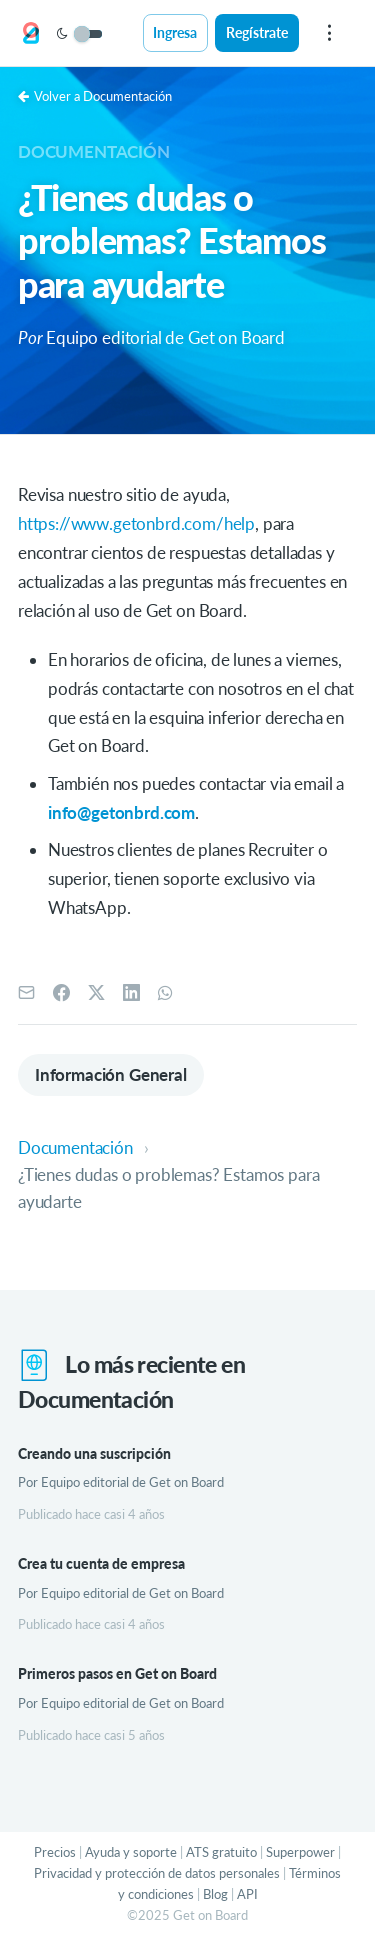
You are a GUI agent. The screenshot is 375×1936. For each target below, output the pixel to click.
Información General (111, 1074)
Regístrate (257, 32)
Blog (215, 1894)
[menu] (329, 33)
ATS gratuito (221, 1852)
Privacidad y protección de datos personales (157, 1873)
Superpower (300, 1852)
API (247, 1894)
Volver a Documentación (95, 96)
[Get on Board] (31, 34)
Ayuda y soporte (131, 1852)
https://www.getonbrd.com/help (136, 523)
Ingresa (175, 32)
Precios (55, 1852)
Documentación (94, 151)
